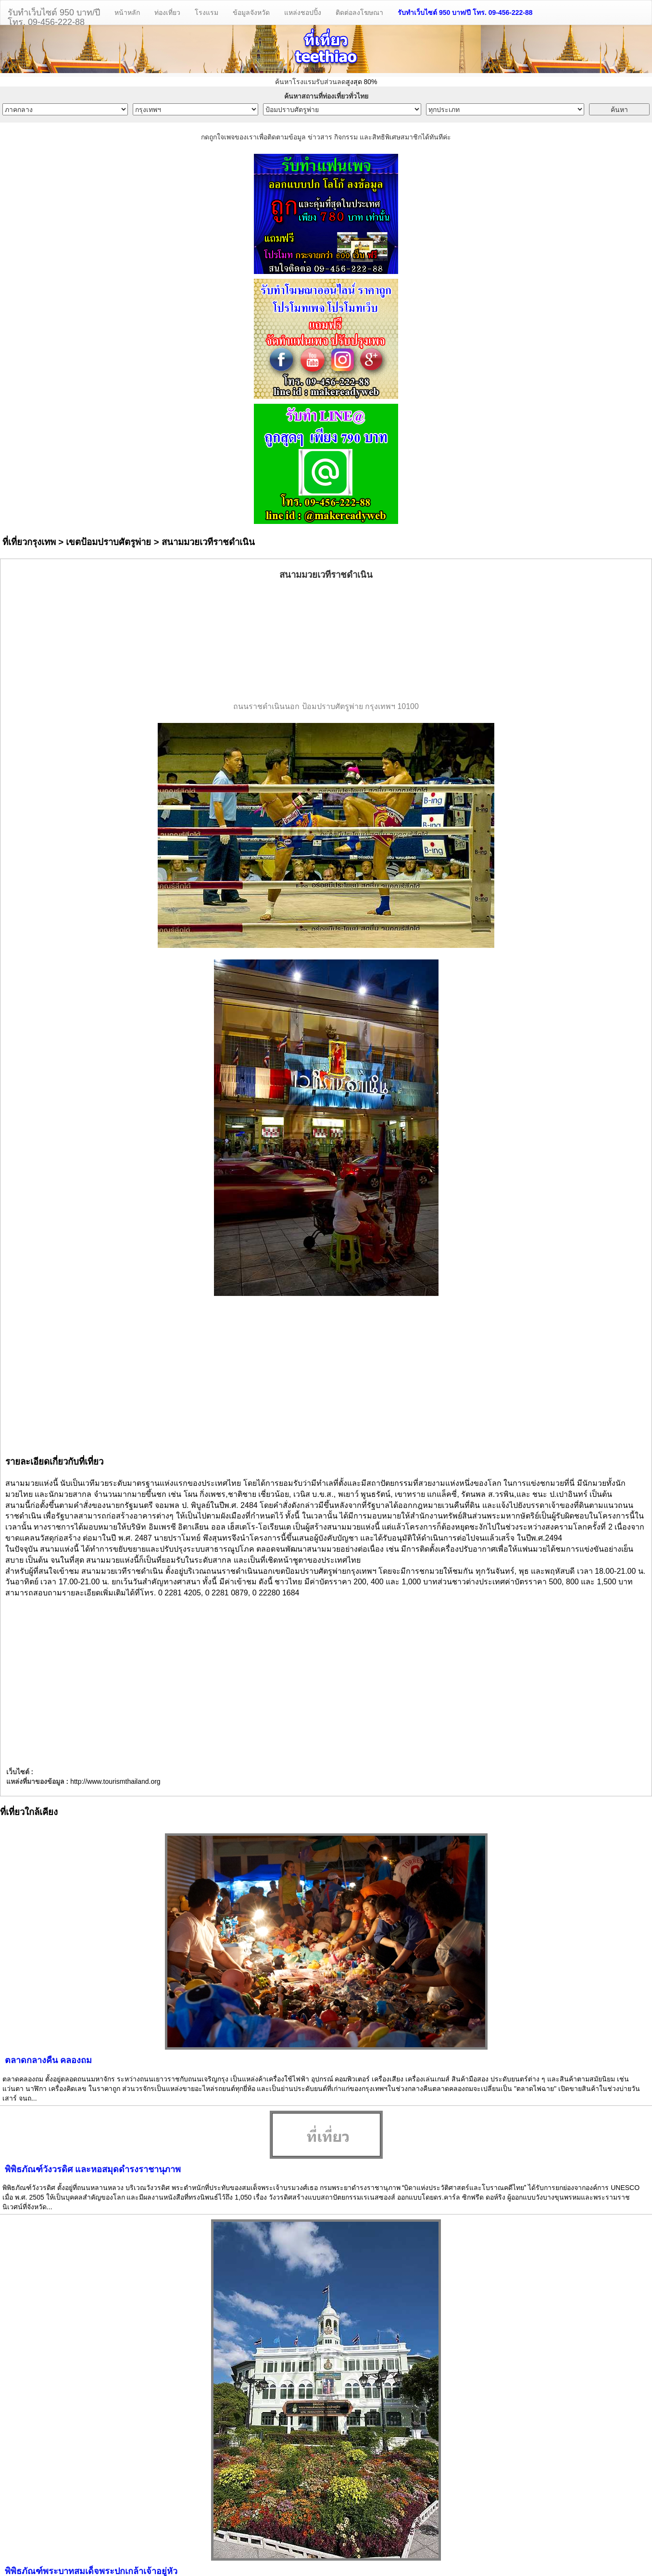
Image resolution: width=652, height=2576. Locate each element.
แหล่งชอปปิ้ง (302, 12)
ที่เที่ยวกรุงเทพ (29, 542)
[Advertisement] (326, 641)
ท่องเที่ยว (167, 12)
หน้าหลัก (127, 12)
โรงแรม (206, 12)
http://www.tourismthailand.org (115, 1781)
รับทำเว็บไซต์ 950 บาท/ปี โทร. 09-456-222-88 (465, 12)
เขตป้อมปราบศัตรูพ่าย (108, 542)
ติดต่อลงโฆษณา (359, 12)
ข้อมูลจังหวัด (251, 12)
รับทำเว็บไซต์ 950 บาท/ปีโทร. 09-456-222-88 (54, 16)
